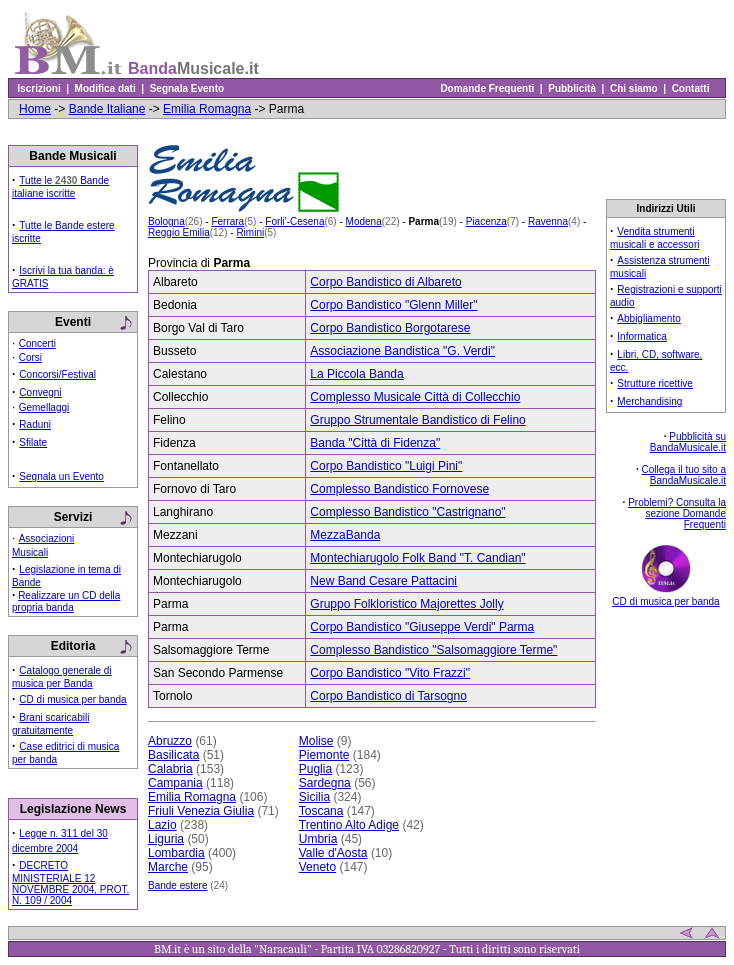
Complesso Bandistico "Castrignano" (407, 512)
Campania (175, 783)
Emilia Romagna (207, 109)
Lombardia (176, 853)
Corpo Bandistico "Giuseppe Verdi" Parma (422, 627)
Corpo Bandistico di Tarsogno (388, 696)
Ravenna (548, 221)
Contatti (690, 88)
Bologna (166, 221)
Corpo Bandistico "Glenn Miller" (393, 305)
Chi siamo (633, 88)
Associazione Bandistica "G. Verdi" (402, 351)
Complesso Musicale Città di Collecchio (415, 397)
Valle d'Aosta (333, 853)
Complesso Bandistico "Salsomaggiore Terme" (433, 650)
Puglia (315, 769)
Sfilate (33, 442)
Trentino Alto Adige (349, 825)
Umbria (318, 839)
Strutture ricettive (655, 383)
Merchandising (649, 401)
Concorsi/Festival (57, 374)
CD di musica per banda (72, 699)
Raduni (35, 424)
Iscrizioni (39, 88)
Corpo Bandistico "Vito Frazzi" (390, 673)
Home (35, 109)
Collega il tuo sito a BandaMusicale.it (684, 475)
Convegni (40, 392)
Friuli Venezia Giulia (201, 811)
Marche (168, 867)
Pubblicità (572, 88)
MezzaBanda (345, 535)
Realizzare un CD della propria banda (66, 601)
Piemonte (324, 755)
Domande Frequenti (487, 88)
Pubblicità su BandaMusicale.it (688, 442)
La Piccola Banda (356, 374)
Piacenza (486, 221)
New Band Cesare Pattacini (383, 581)
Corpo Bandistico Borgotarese (390, 328)
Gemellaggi (44, 407)
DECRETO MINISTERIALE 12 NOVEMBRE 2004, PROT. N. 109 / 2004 (70, 883)
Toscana (321, 811)
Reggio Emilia (179, 232)
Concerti (37, 343)
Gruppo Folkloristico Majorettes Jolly (406, 604)
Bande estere (178, 885)
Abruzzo (170, 741)
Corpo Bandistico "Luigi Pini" (386, 466)
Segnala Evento (187, 88)
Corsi (30, 357)
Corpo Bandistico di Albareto (385, 282)
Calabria (170, 769)
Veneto (317, 867)
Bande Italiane (107, 109)
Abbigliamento (648, 318)
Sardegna (325, 783)
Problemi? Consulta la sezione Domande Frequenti (677, 513)
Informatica (641, 336)
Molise (316, 741)
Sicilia (314, 797)
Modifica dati (105, 88)
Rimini (250, 232)
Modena (364, 221)
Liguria (166, 839)
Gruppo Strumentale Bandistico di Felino (417, 420)
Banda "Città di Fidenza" (375, 443)
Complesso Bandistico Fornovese (399, 489)
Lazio (162, 825)
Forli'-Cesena (294, 221)
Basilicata (173, 755)
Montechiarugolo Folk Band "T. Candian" (417, 558)
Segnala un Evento (61, 476)
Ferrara (227, 221)
